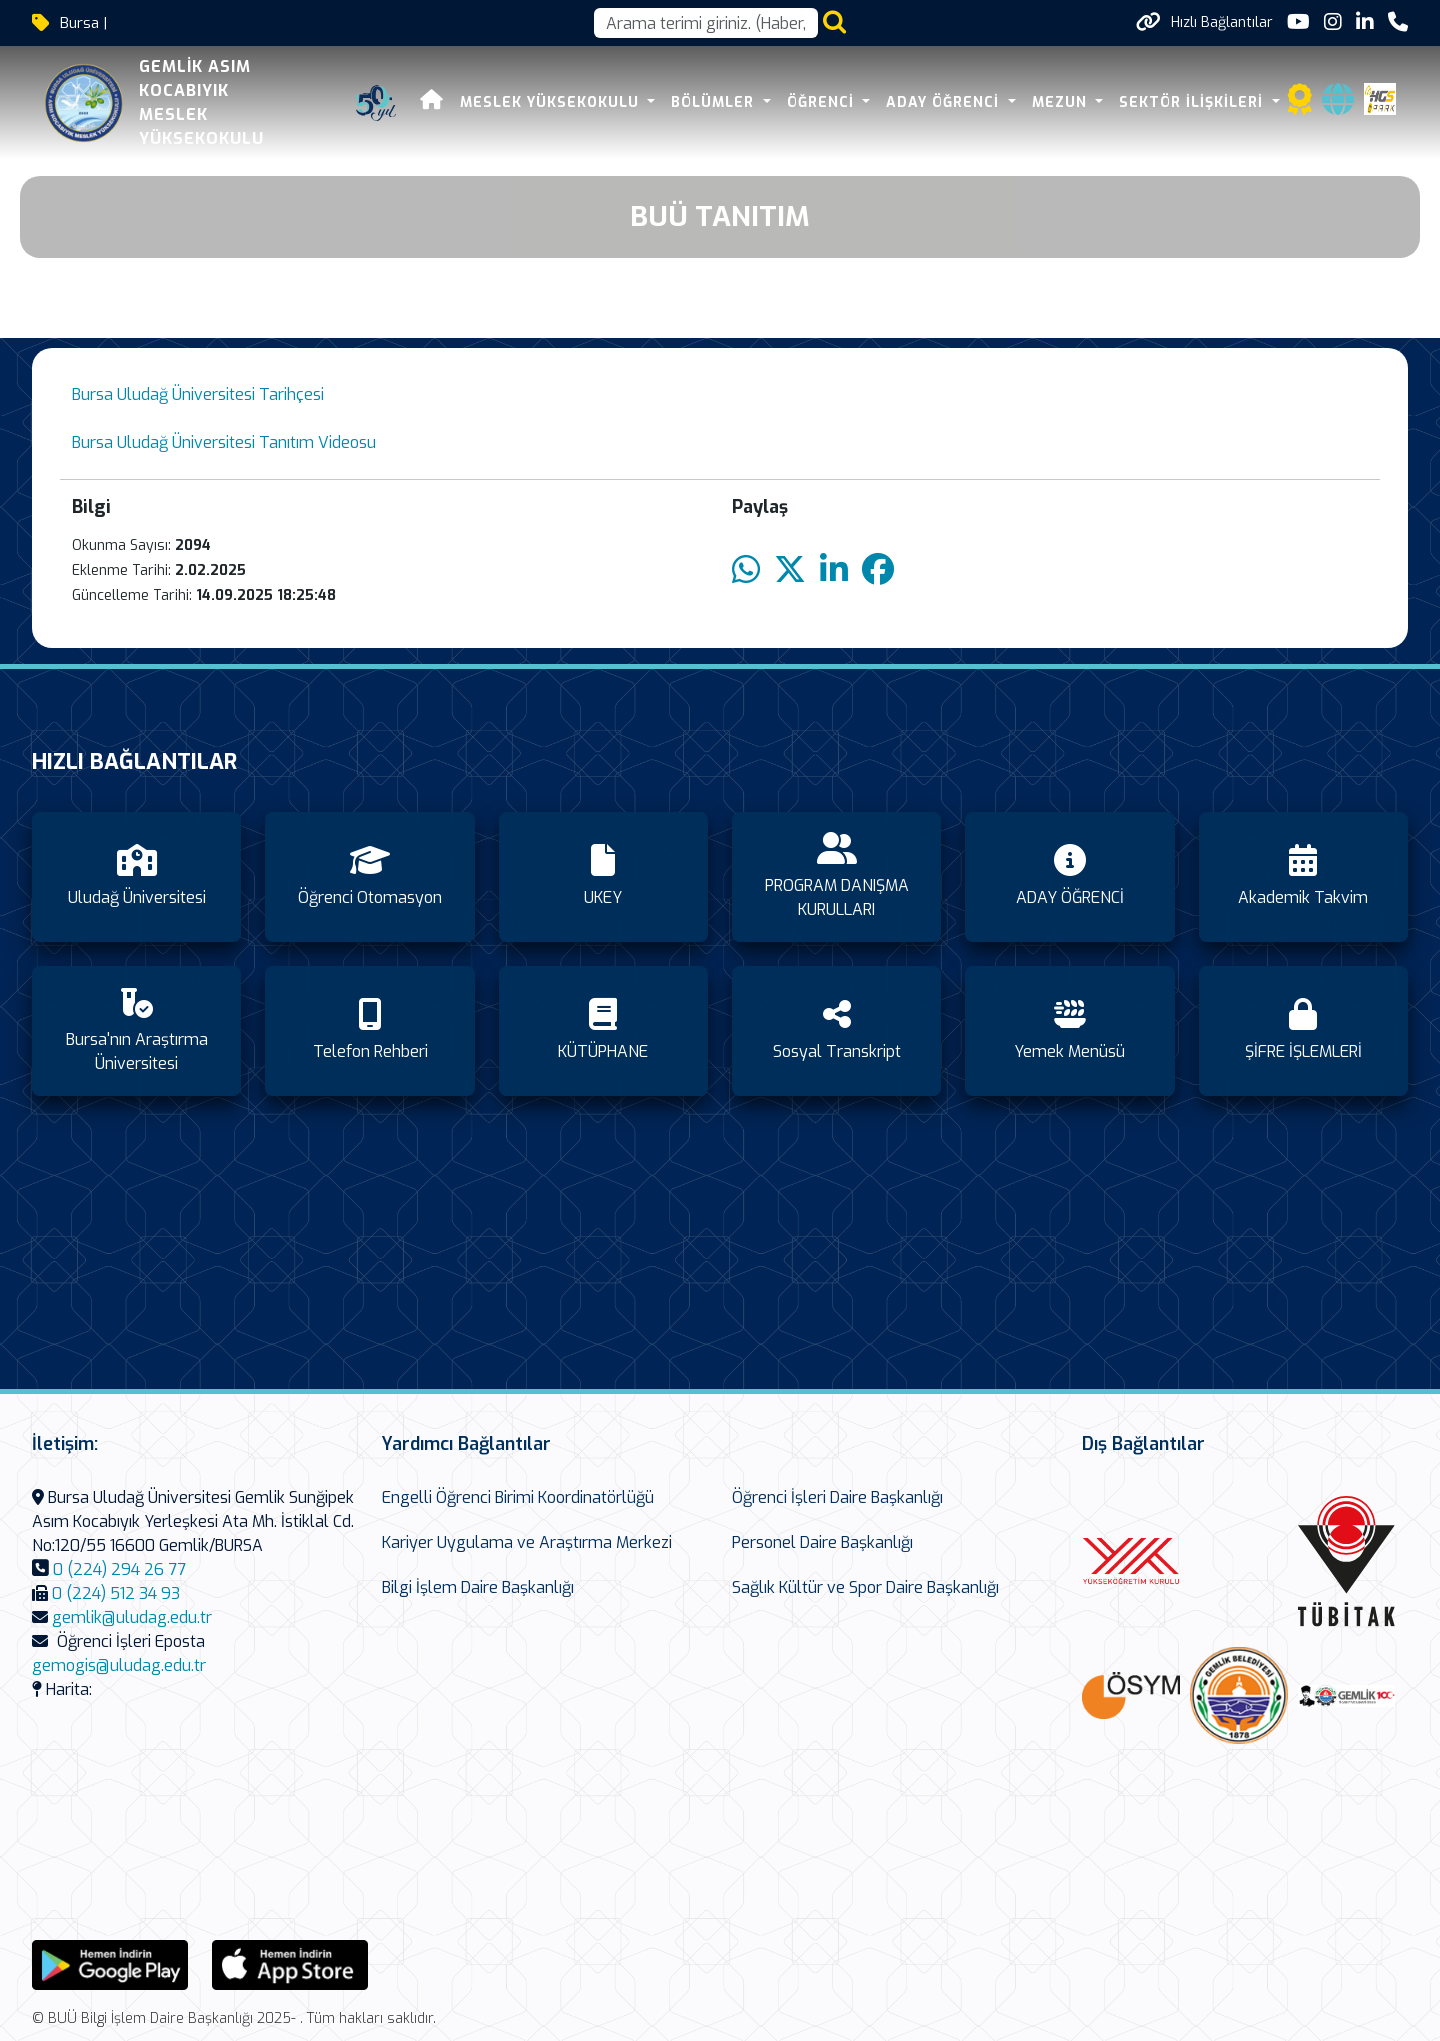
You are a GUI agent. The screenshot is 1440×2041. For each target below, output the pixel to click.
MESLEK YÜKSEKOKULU (552, 102)
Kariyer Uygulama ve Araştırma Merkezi (527, 1542)
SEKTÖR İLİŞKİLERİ (1193, 102)
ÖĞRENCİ (823, 102)
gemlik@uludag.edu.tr (132, 1617)
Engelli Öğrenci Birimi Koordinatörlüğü (518, 1497)
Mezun (1062, 102)
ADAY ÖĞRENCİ (945, 102)
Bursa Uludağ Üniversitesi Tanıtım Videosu (226, 442)
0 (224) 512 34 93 (116, 1593)
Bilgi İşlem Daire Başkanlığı (478, 1587)
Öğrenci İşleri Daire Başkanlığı (837, 1497)
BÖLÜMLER (715, 102)
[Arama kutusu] (706, 23)
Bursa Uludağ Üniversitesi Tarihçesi (198, 394)
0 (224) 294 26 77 (119, 1569)
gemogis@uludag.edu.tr (119, 1665)
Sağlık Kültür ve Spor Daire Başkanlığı (865, 1587)
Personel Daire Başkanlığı (822, 1542)
